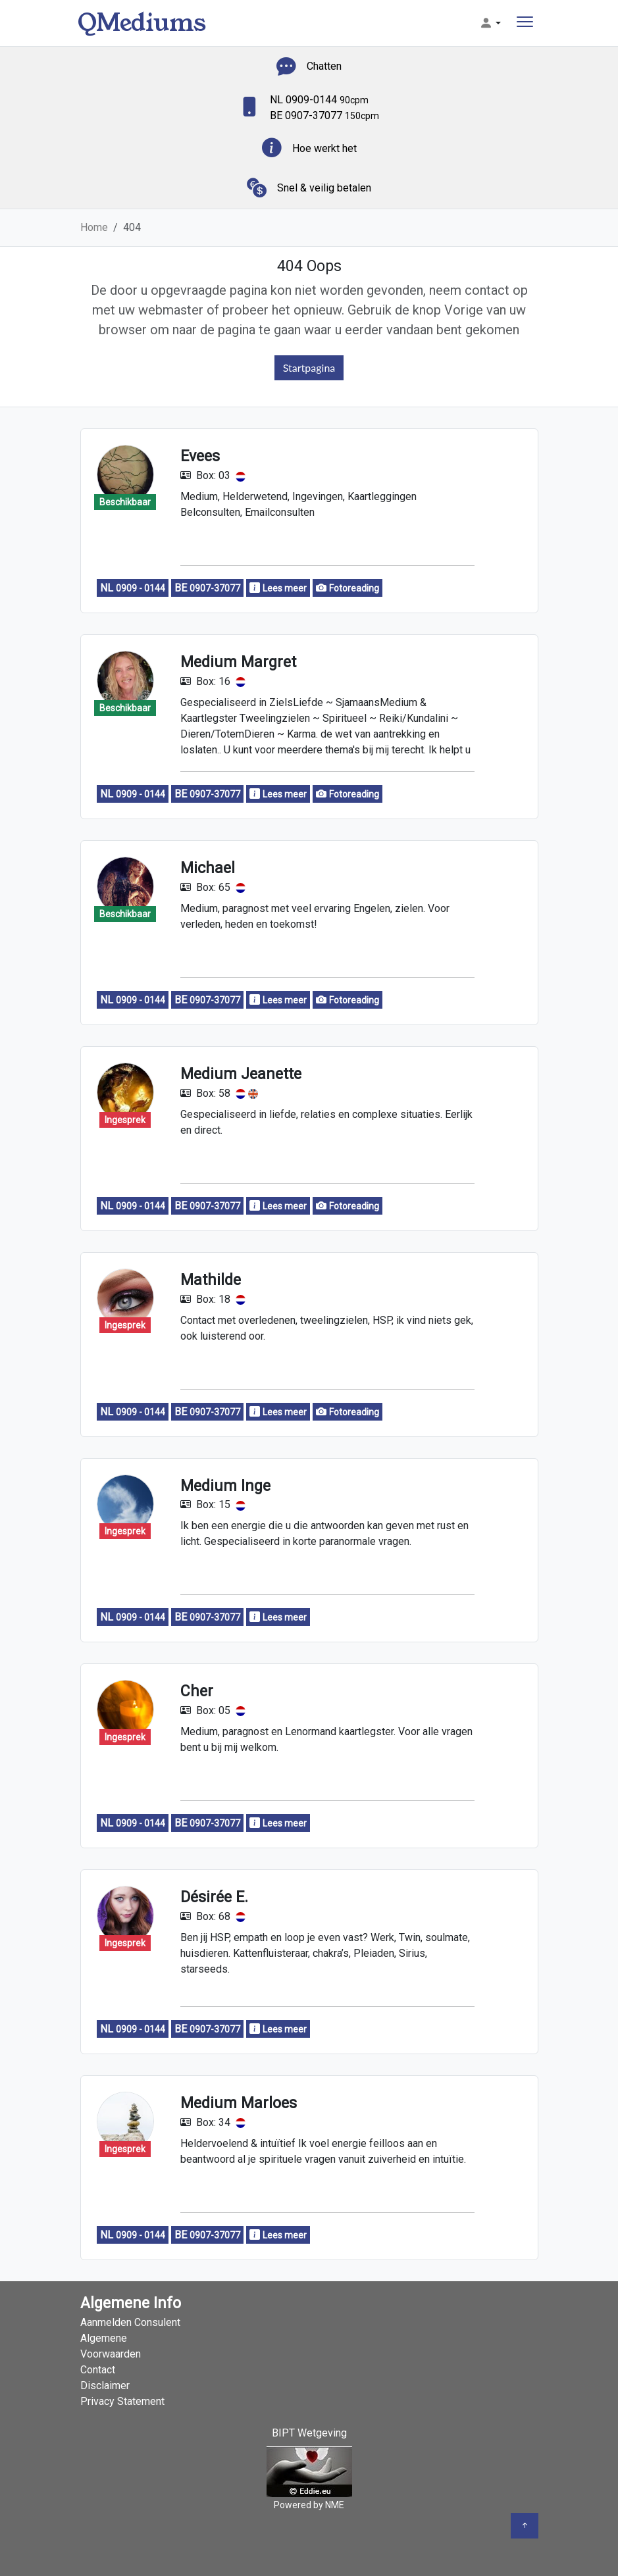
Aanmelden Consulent (130, 2322)
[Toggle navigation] (525, 23)
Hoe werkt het (324, 148)
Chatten (324, 66)
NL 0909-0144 (319, 99)
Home (94, 227)
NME (334, 2505)
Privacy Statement (122, 2401)
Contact (97, 2369)
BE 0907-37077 (324, 115)
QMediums (142, 22)
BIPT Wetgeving (309, 2433)
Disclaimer (105, 2385)
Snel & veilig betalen (324, 188)
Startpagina (309, 367)
